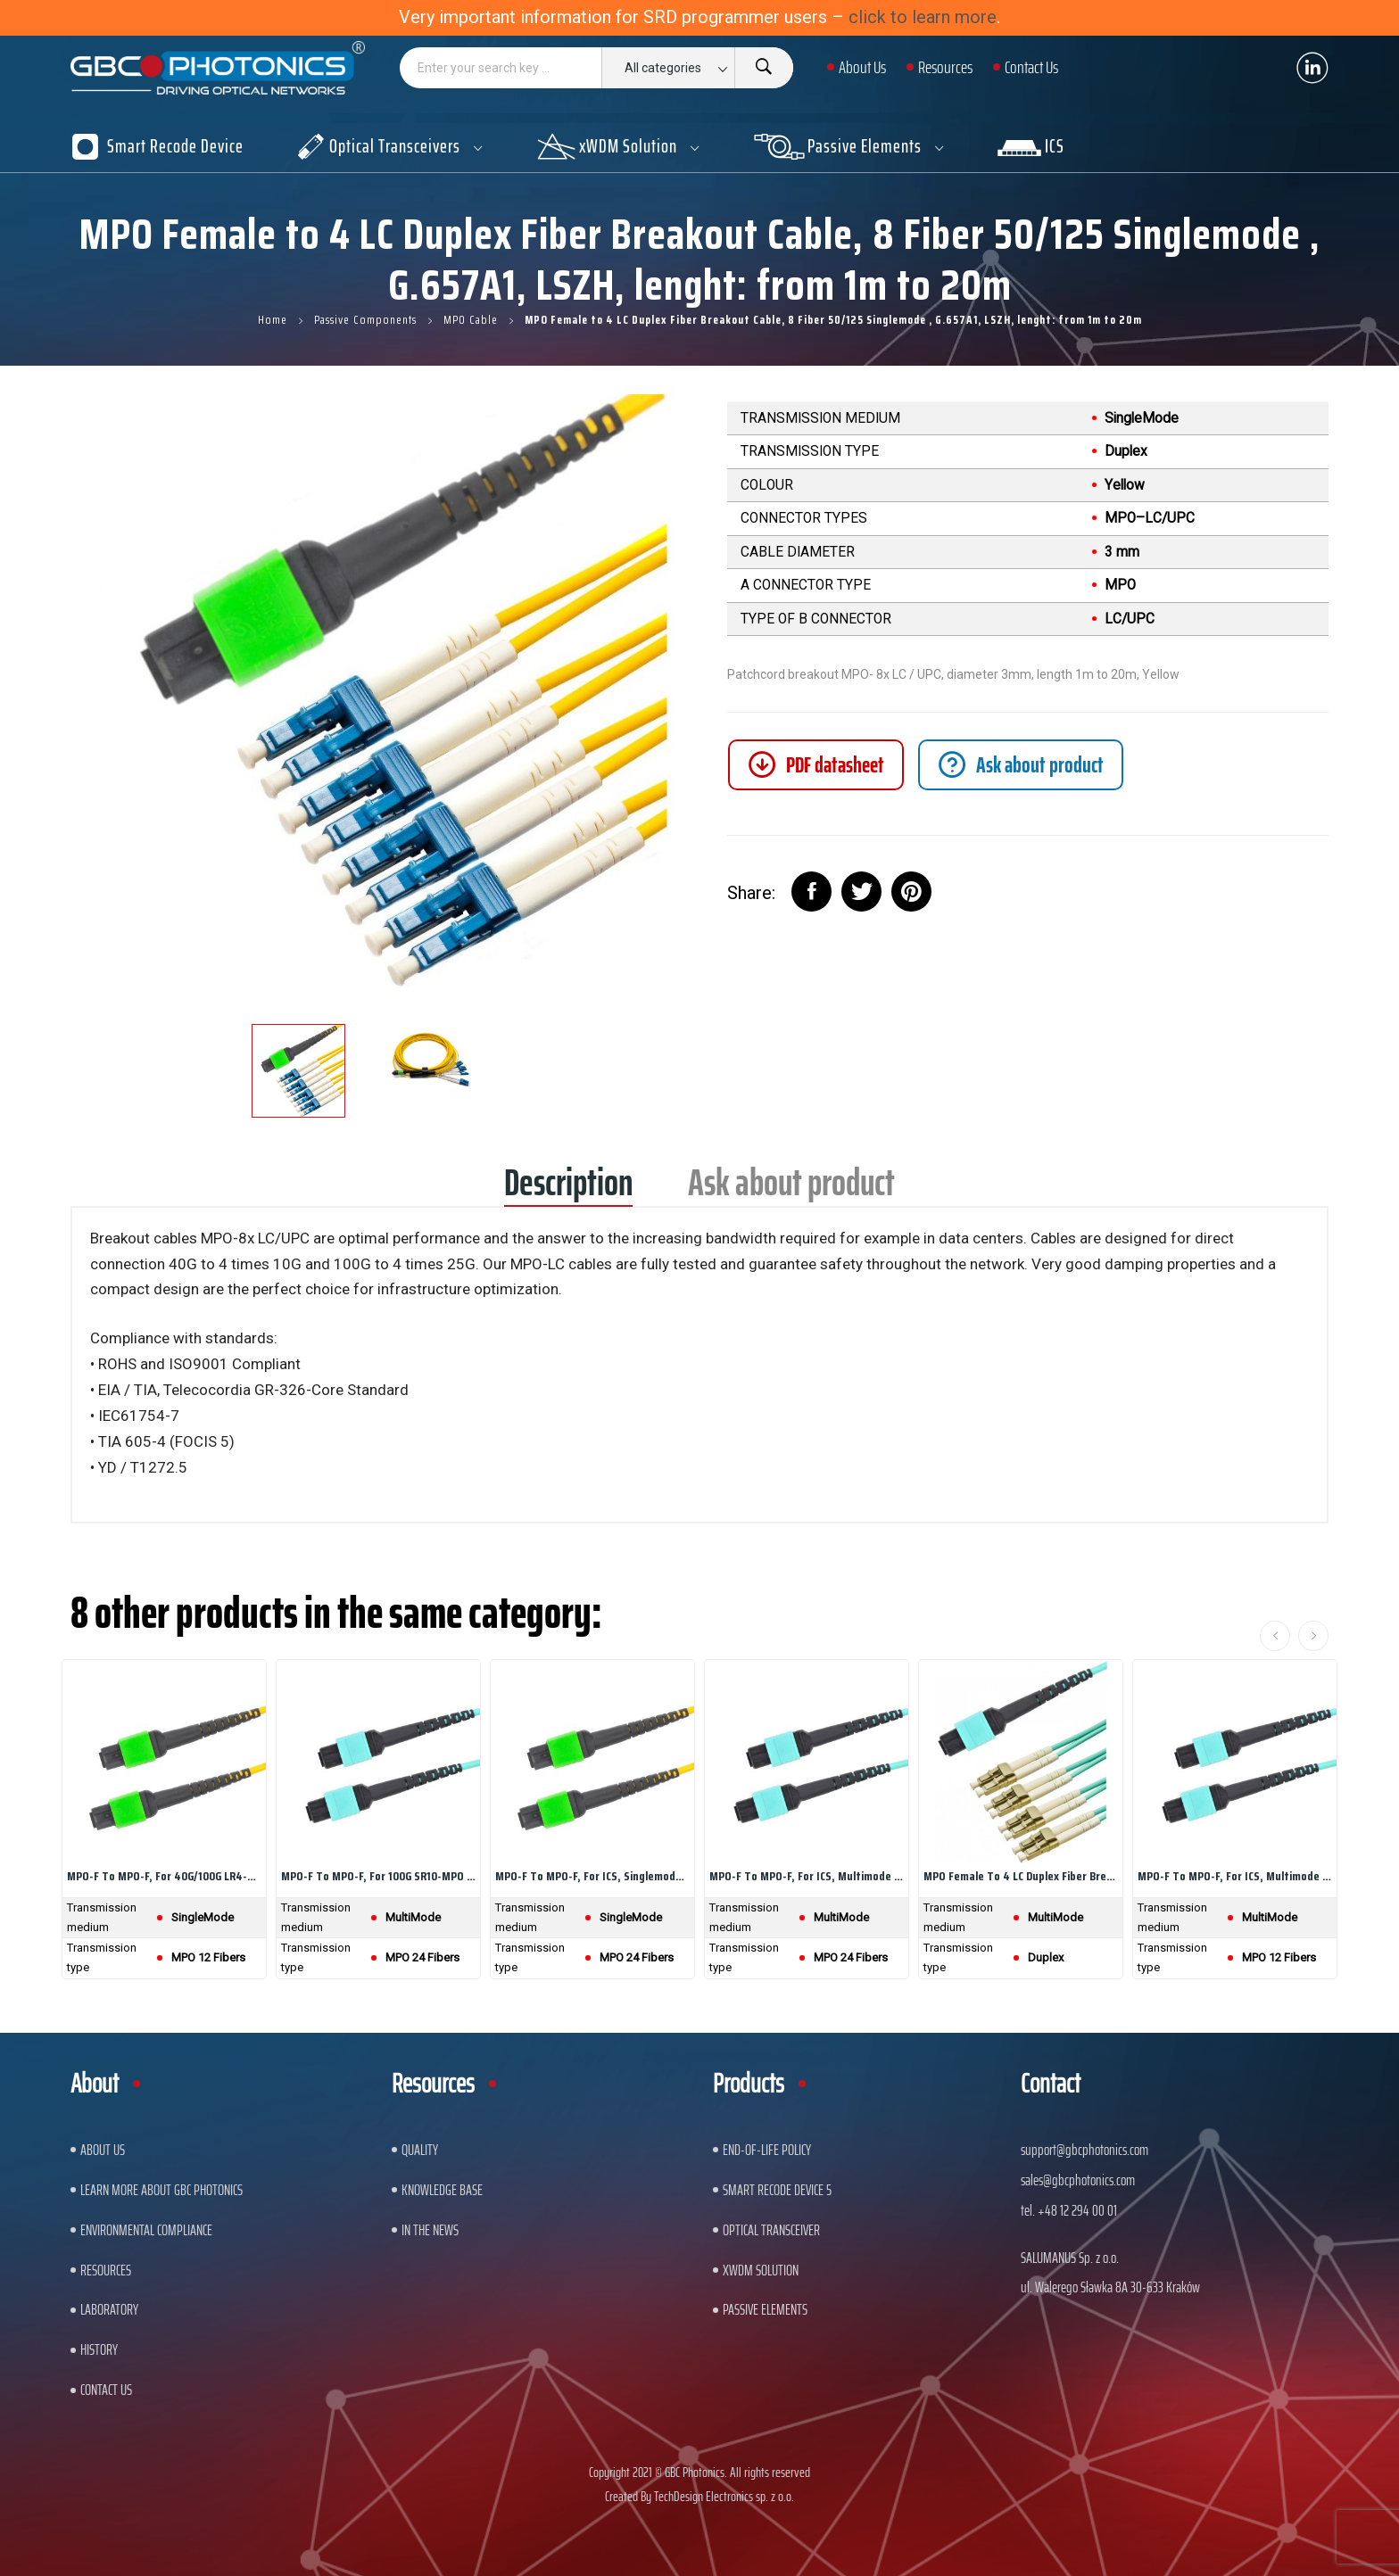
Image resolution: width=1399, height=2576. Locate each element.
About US (102, 2149)
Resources (105, 2270)
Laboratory (109, 2309)
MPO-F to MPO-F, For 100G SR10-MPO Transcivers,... (378, 1876)
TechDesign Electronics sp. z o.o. (724, 2496)
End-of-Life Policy (767, 2149)
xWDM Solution (761, 2270)
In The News (430, 2230)
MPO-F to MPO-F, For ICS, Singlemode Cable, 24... (592, 1876)
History (99, 2349)
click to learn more (923, 17)
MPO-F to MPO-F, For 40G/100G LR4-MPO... (164, 1876)
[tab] (1020, 764)
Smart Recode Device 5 (777, 2189)
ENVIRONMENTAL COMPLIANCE (146, 2230)
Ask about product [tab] (791, 1188)
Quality (419, 2149)
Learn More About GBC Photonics (161, 2189)
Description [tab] (568, 1188)
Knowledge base (442, 2189)
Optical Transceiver (771, 2230)
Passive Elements (765, 2309)
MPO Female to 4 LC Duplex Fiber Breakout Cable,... (1020, 1876)
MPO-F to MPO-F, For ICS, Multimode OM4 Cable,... (806, 1876)
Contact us (106, 2389)
